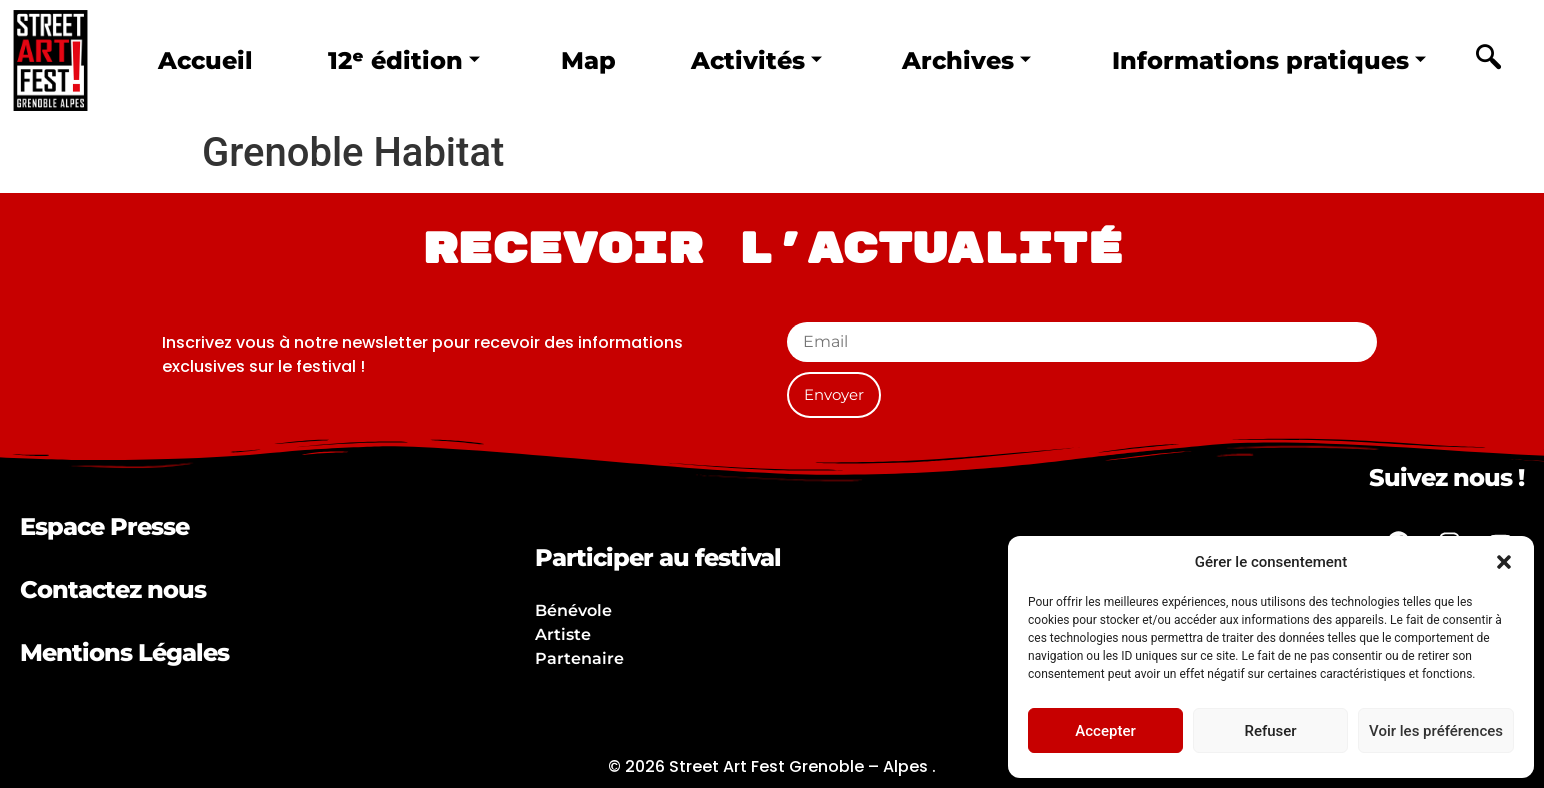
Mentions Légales (124, 652)
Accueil (206, 60)
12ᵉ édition (403, 60)
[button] (1504, 562)
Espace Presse (104, 526)
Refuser (1270, 731)
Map (585, 60)
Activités (752, 60)
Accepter (1105, 731)
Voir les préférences (1436, 731)
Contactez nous (113, 589)
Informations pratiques (1266, 60)
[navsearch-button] (1488, 60)
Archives (962, 60)
